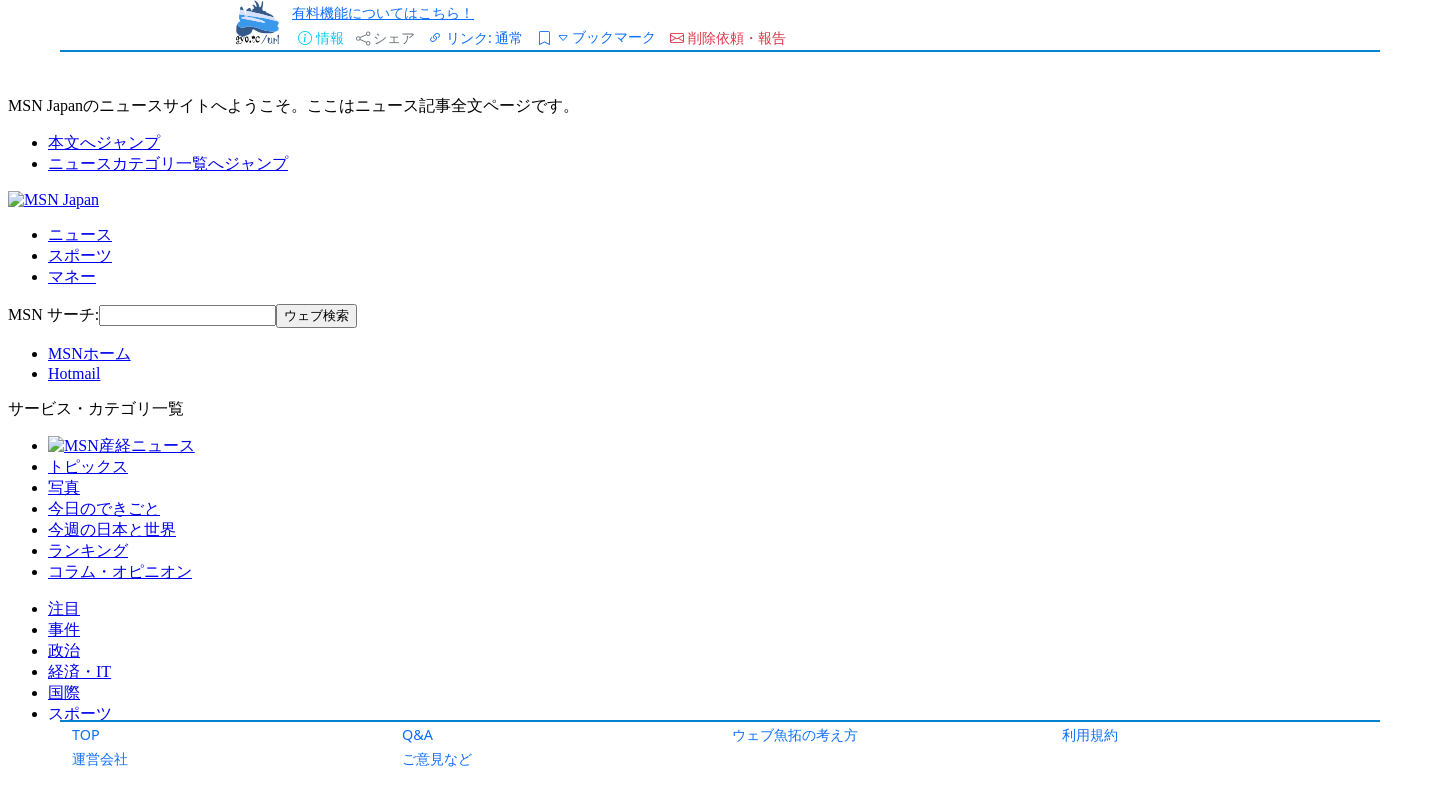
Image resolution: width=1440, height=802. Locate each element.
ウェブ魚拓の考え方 (795, 734)
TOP (86, 734)
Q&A (417, 734)
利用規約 (1090, 734)
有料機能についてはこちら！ (383, 12)
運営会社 (100, 758)
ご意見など (437, 758)
